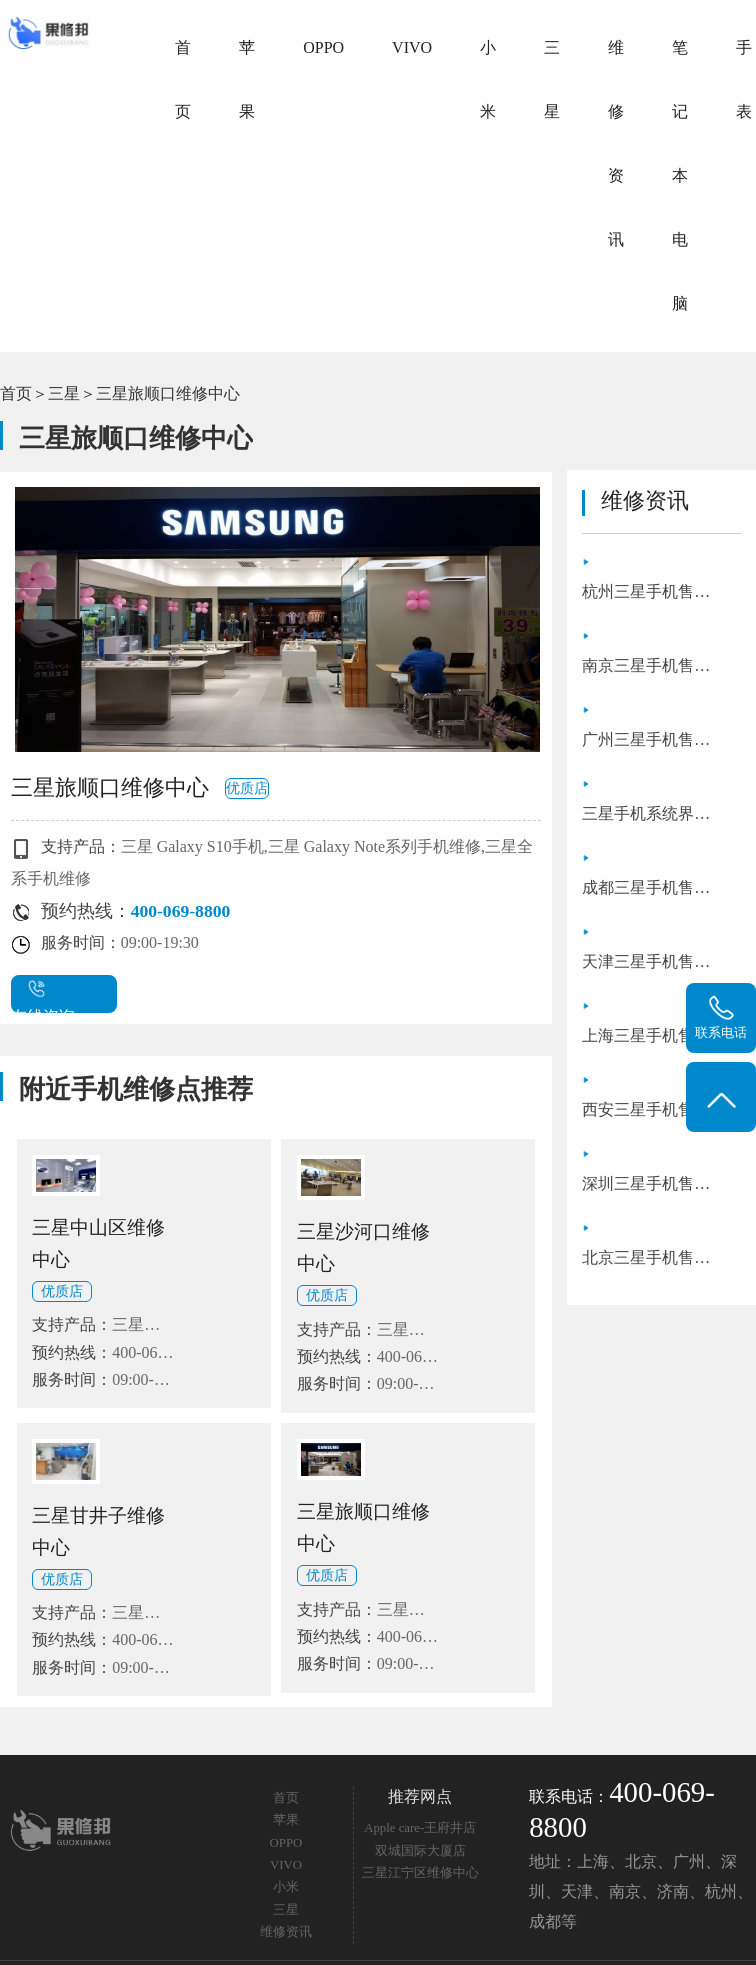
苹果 (247, 79)
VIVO (412, 47)
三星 (552, 79)
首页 (183, 79)
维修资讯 (616, 143)
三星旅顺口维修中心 (168, 393)
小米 (488, 79)
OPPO (323, 47)
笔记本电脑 (680, 175)
